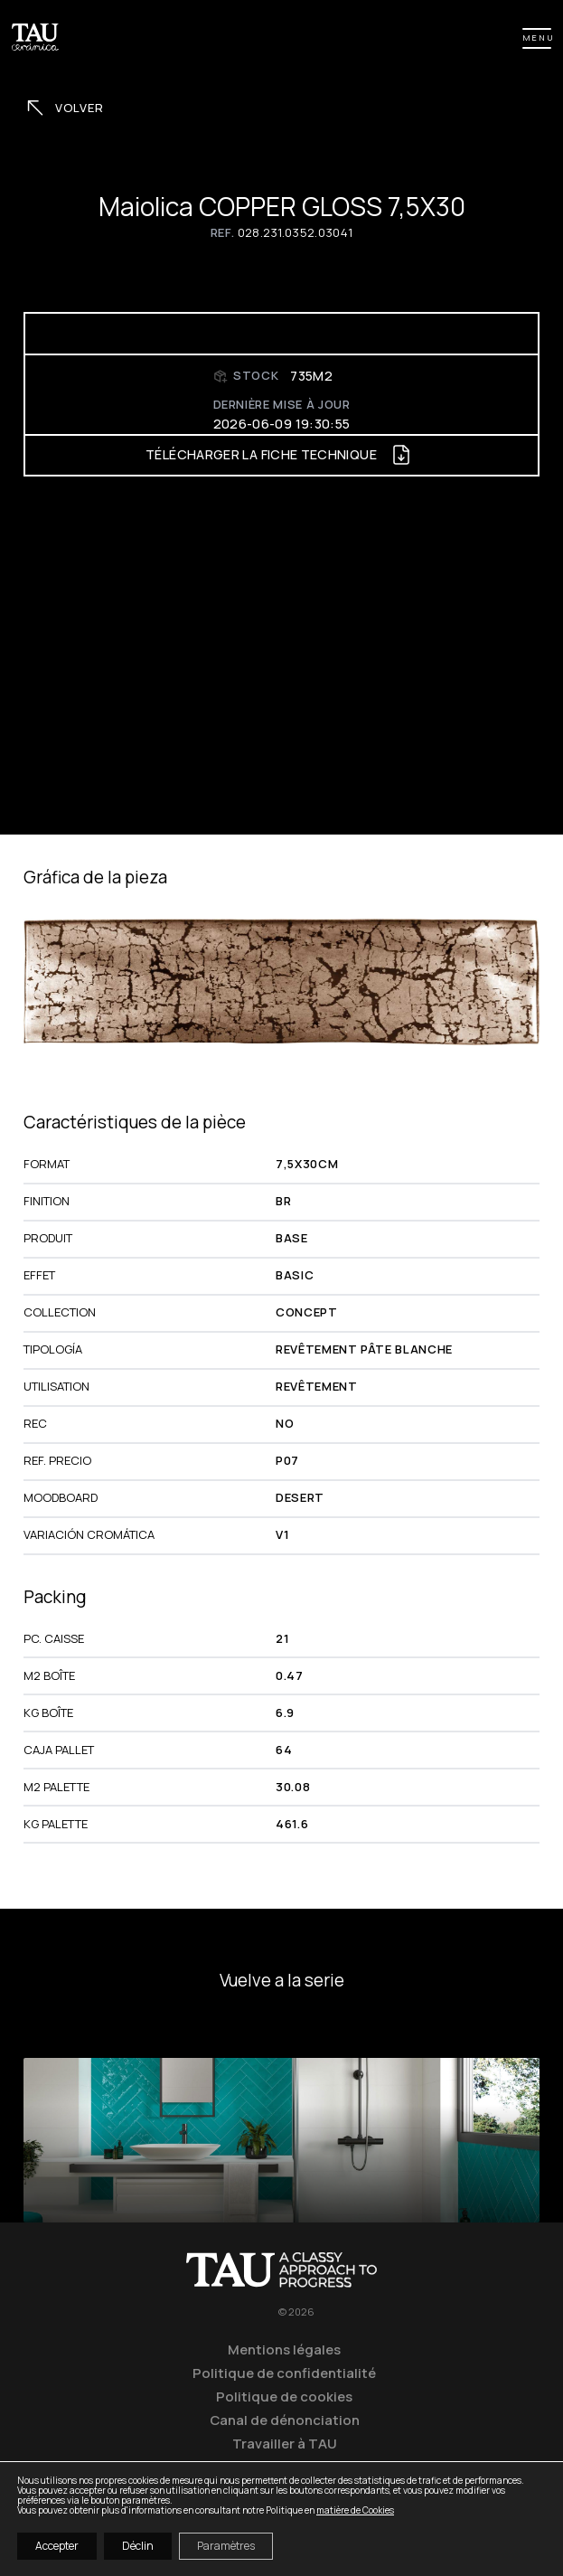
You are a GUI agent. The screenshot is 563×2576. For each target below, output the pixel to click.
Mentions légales (284, 2349)
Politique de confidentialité (284, 2373)
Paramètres (226, 2545)
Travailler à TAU (284, 2443)
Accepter (57, 2545)
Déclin (138, 2545)
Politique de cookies (284, 2396)
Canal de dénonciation (285, 2420)
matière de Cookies (355, 2510)
